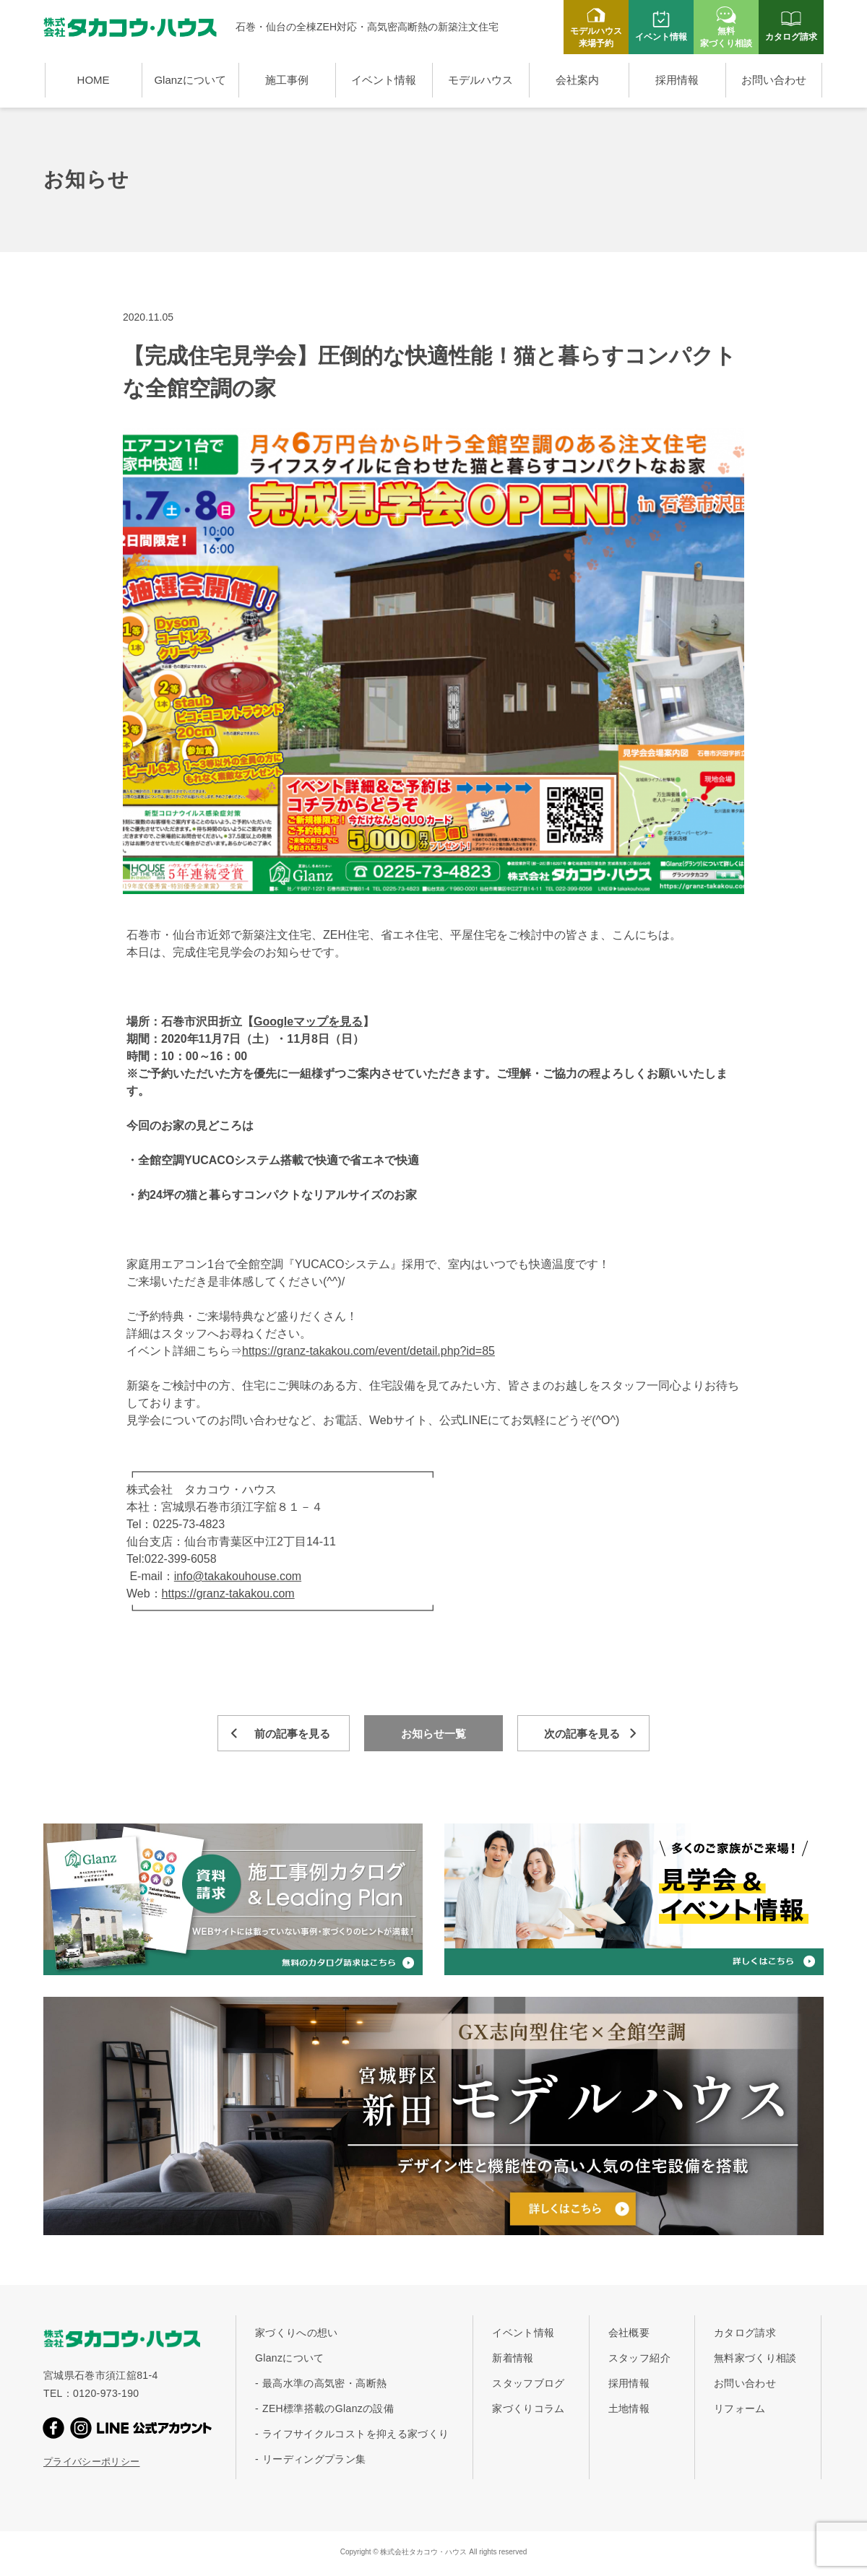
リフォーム (740, 2408)
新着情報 (512, 2358)
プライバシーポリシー (91, 2461)
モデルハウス (480, 80)
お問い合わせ (773, 80)
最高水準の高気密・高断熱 (324, 2383)
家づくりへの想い (296, 2332)
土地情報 (629, 2408)
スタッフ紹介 (639, 2358)
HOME (93, 80)
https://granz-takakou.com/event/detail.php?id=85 (368, 1351)
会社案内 (577, 80)
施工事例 (287, 80)
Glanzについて (189, 80)
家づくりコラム (528, 2408)
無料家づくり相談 (755, 2358)
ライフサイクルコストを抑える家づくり (355, 2434)
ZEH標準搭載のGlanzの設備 (328, 2408)
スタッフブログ (528, 2383)
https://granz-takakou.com (228, 1593)
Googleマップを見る (308, 1021)
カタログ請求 (745, 2332)
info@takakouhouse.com (237, 1576)
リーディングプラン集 (314, 2459)
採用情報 (677, 80)
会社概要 (629, 2332)
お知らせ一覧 (433, 1733)
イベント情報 (383, 80)
